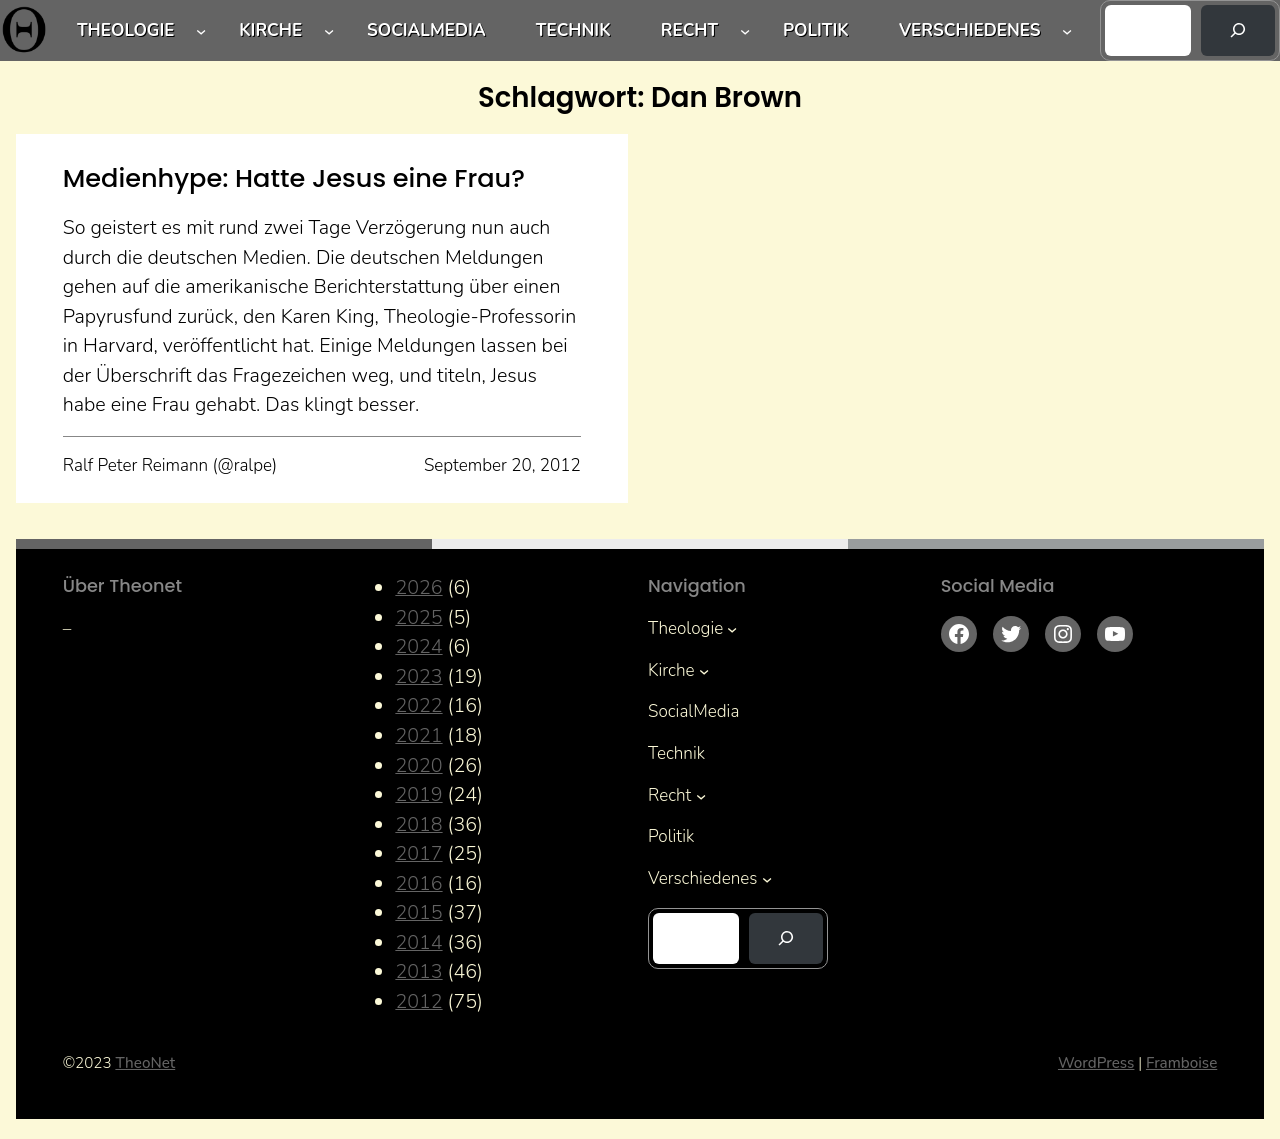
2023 (418, 676)
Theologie (126, 30)
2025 (418, 617)
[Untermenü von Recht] (745, 30)
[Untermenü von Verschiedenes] (1067, 30)
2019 (418, 794)
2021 (418, 735)
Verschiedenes (970, 30)
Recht (689, 30)
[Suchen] (1238, 30)
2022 (418, 705)
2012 (418, 1001)
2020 (418, 765)
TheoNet (145, 1063)
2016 (418, 883)
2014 (418, 942)
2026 (418, 587)
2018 (418, 824)
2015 (418, 912)
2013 (418, 971)
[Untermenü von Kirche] (329, 30)
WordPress (1096, 1063)
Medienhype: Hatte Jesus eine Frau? (294, 178)
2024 (418, 646)
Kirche (270, 30)
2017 (418, 853)
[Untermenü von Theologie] (201, 30)
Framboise (1181, 1063)
